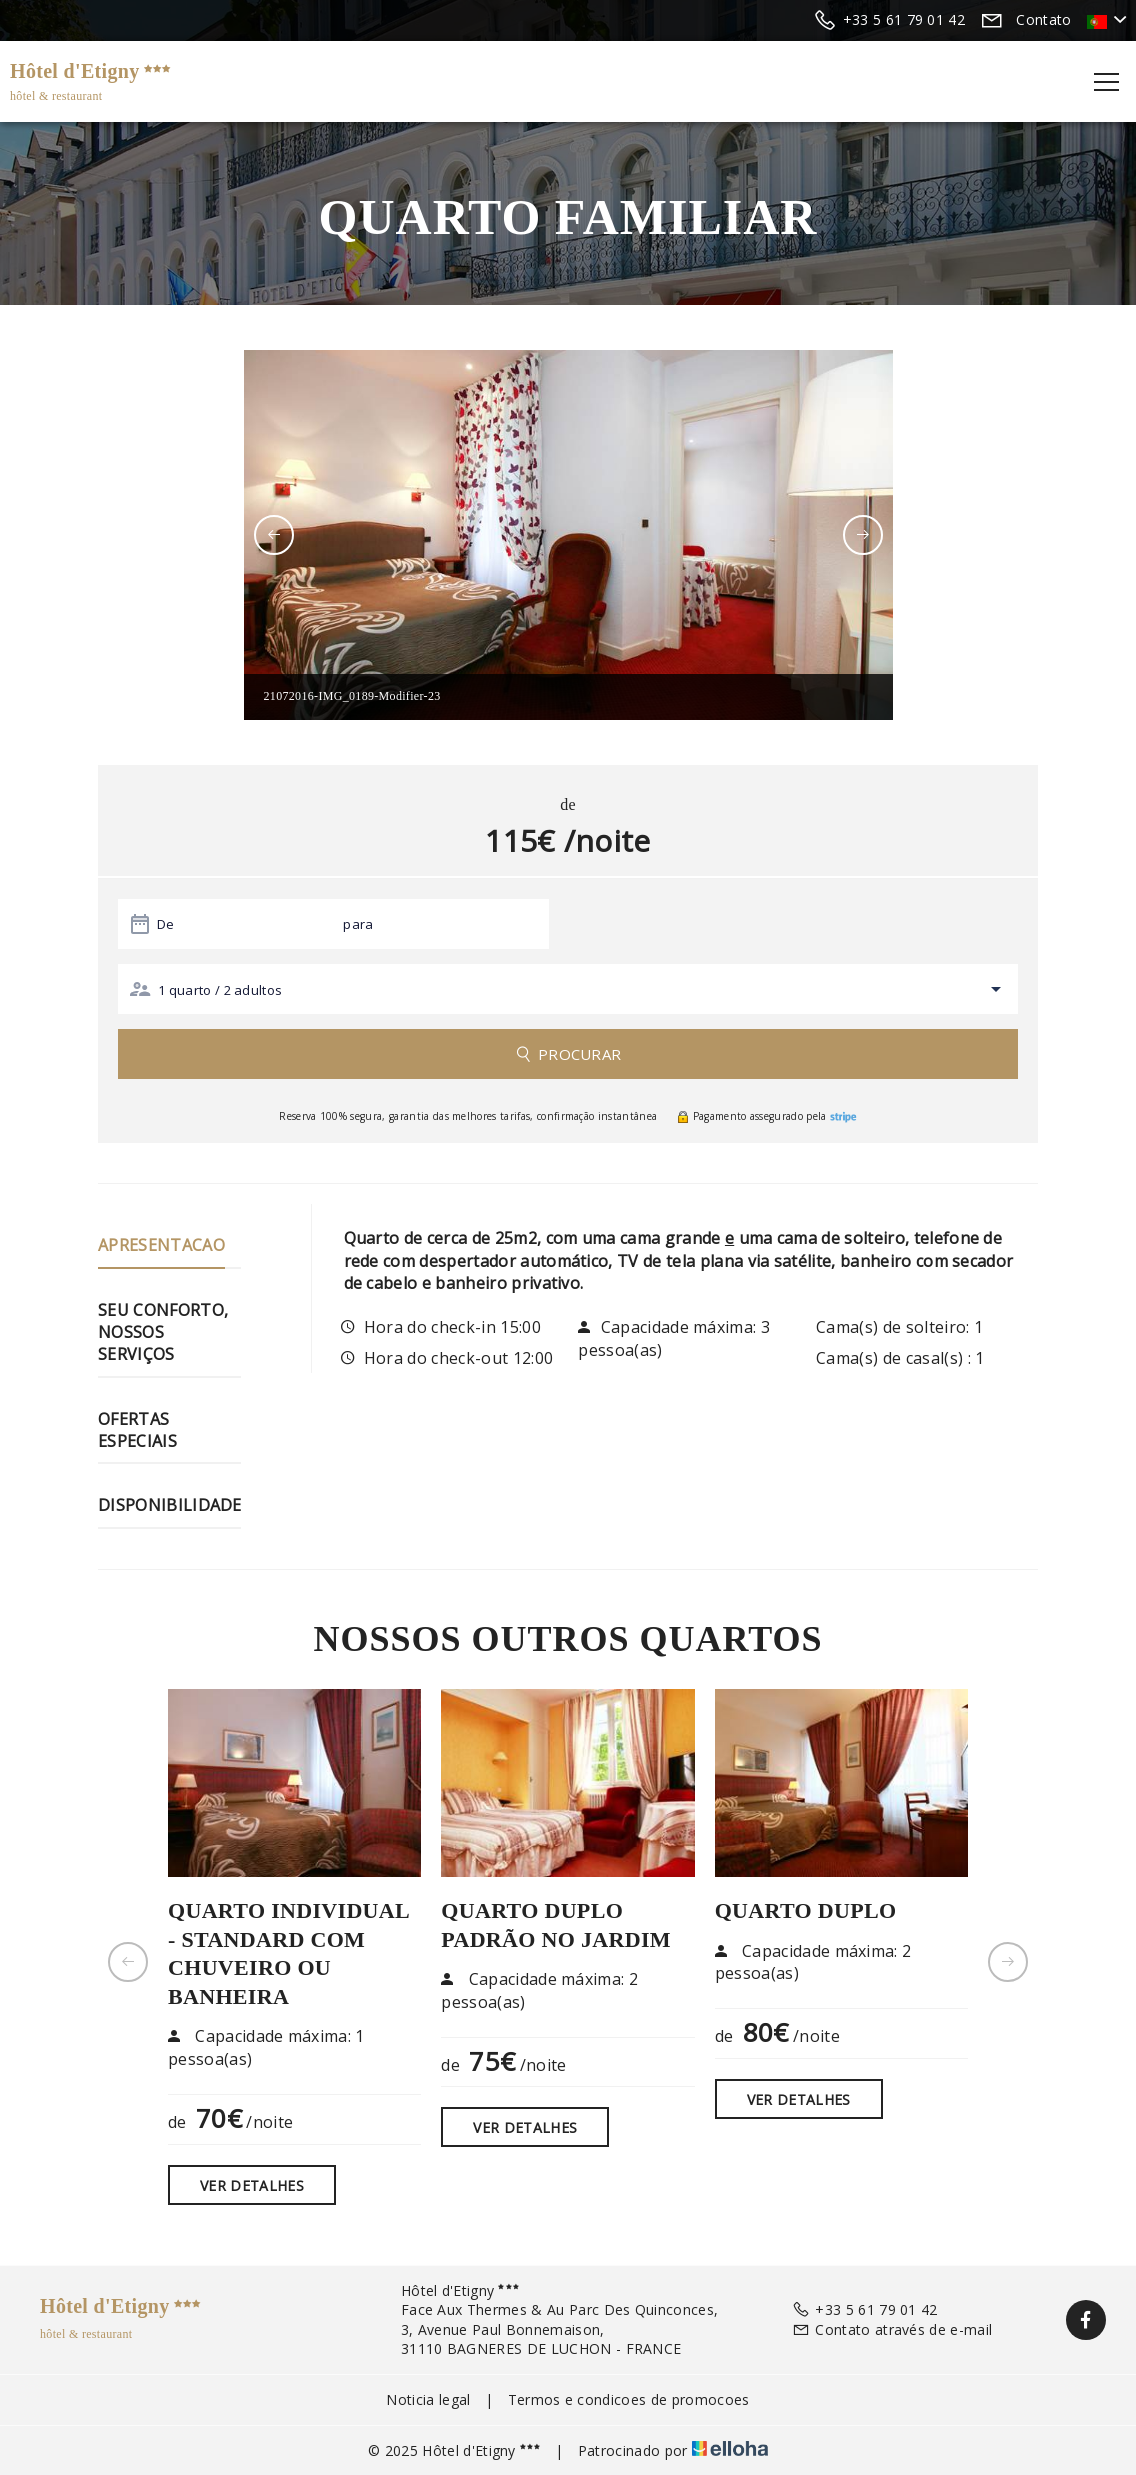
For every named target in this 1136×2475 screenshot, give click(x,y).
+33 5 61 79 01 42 (865, 2309)
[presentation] (274, 535)
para (358, 924)
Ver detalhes (252, 2185)
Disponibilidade (170, 1505)
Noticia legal (428, 2399)
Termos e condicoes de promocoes (629, 2399)
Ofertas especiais (137, 1430)
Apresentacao (161, 1245)
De (166, 924)
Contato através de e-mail (892, 2329)
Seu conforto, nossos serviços (163, 1332)
